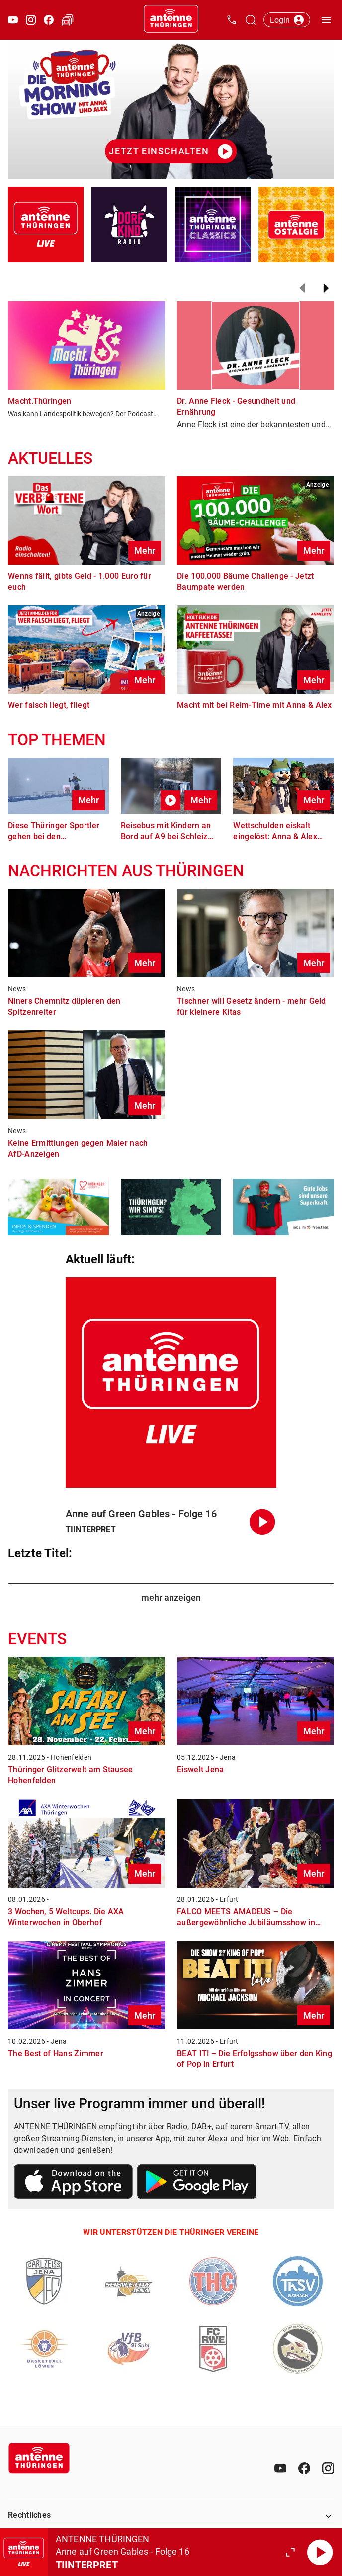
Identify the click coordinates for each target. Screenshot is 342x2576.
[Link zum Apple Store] (73, 2183)
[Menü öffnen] (326, 20)
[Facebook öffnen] (49, 20)
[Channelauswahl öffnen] (251, 20)
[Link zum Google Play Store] (196, 2183)
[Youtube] (280, 2468)
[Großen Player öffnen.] (290, 2552)
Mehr (144, 550)
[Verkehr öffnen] (68, 20)
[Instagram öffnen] (31, 20)
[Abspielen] (320, 2552)
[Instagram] (328, 2468)
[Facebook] (304, 2468)
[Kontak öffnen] (232, 20)
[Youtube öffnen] (13, 20)
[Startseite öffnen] (171, 20)
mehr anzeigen (171, 1597)
